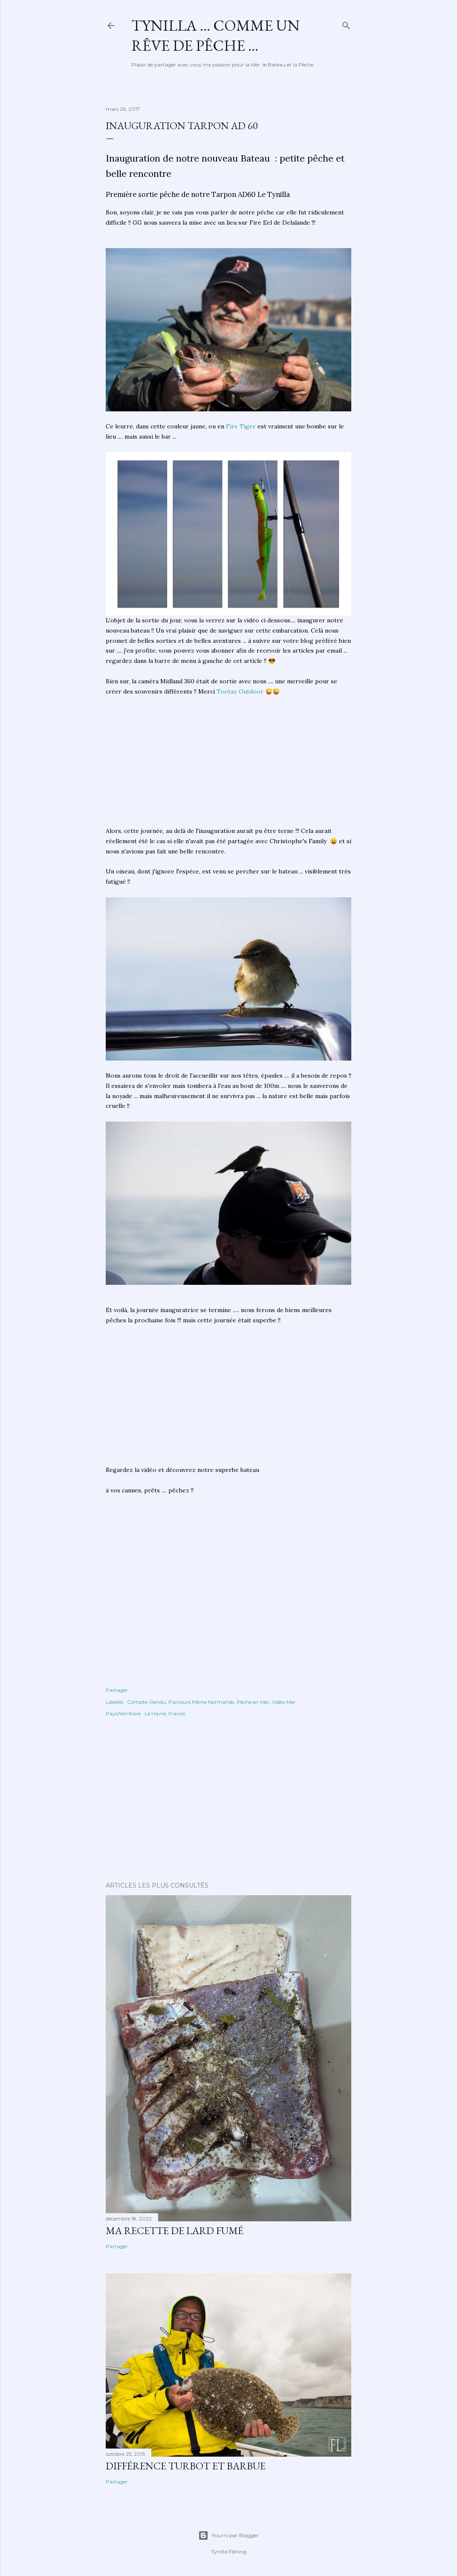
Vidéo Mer (284, 1702)
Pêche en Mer (253, 1702)
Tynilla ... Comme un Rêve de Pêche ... (215, 35)
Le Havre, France (165, 1713)
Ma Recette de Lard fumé (174, 2230)
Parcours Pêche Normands (201, 1702)
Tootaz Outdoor (240, 691)
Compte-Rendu (146, 1702)
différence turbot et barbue (186, 2465)
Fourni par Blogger (228, 2535)
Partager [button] (117, 1690)
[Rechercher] (346, 23)
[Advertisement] (228, 766)
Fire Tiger (241, 426)
